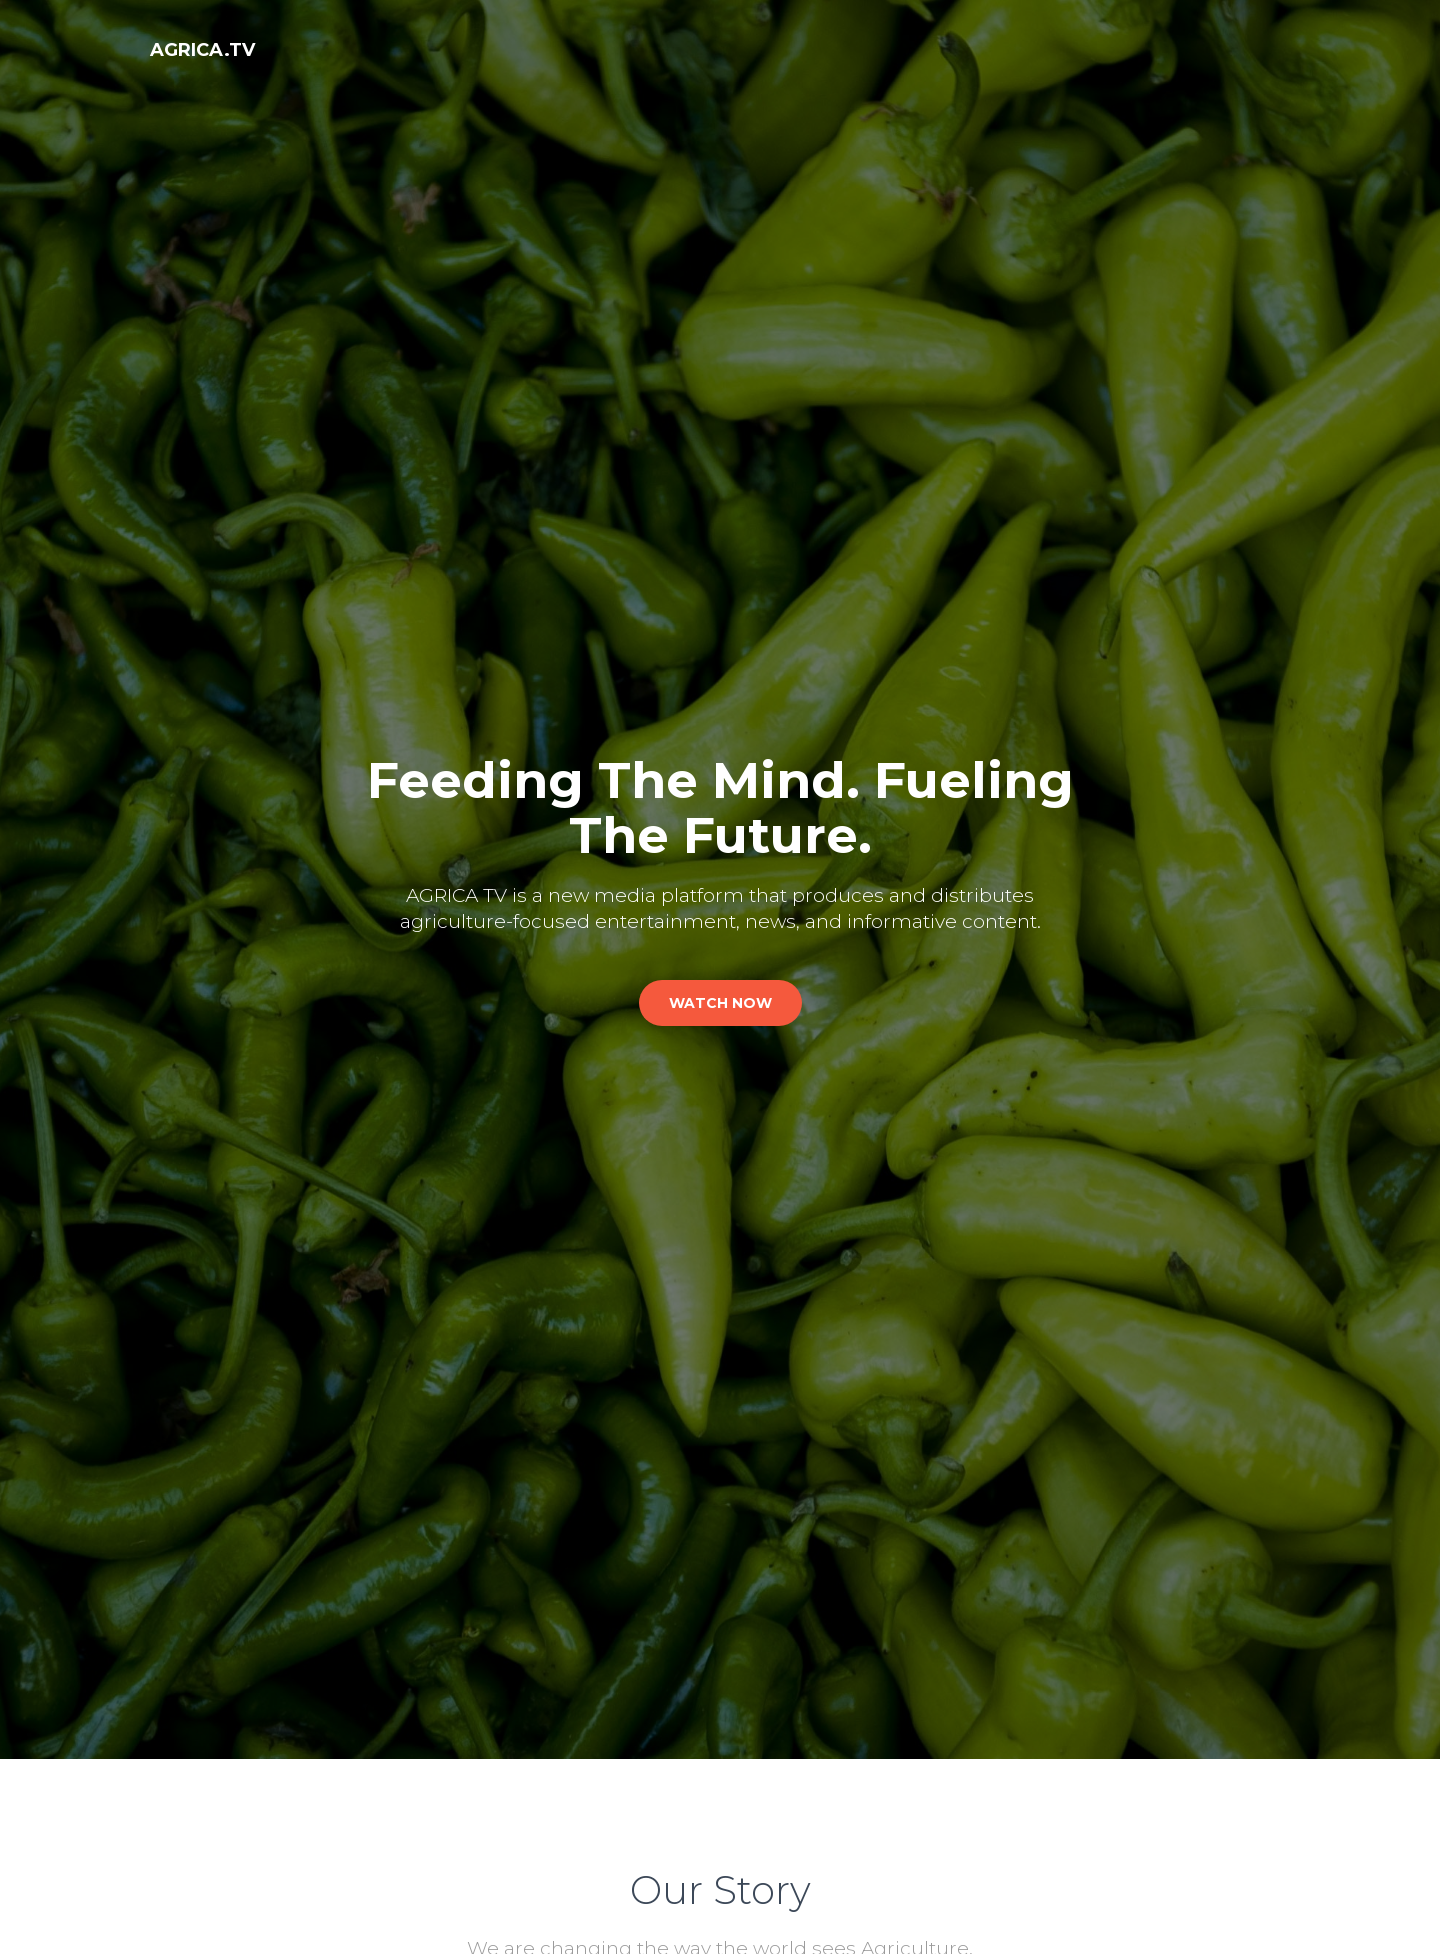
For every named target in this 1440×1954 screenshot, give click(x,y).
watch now (720, 1003)
